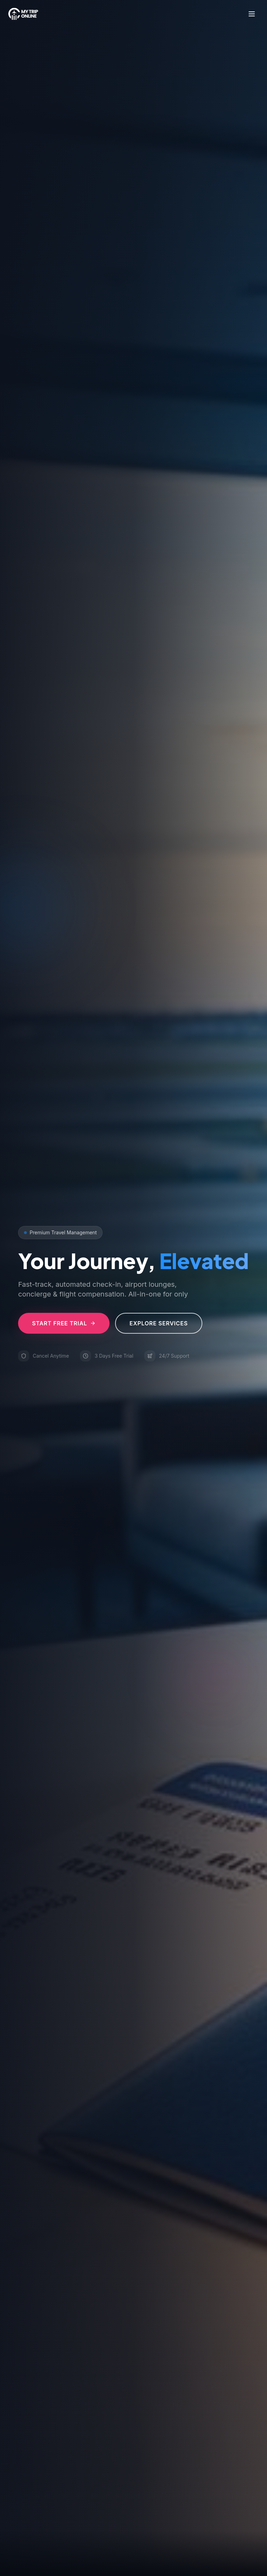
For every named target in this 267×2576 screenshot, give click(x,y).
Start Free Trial (63, 1323)
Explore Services (159, 1323)
